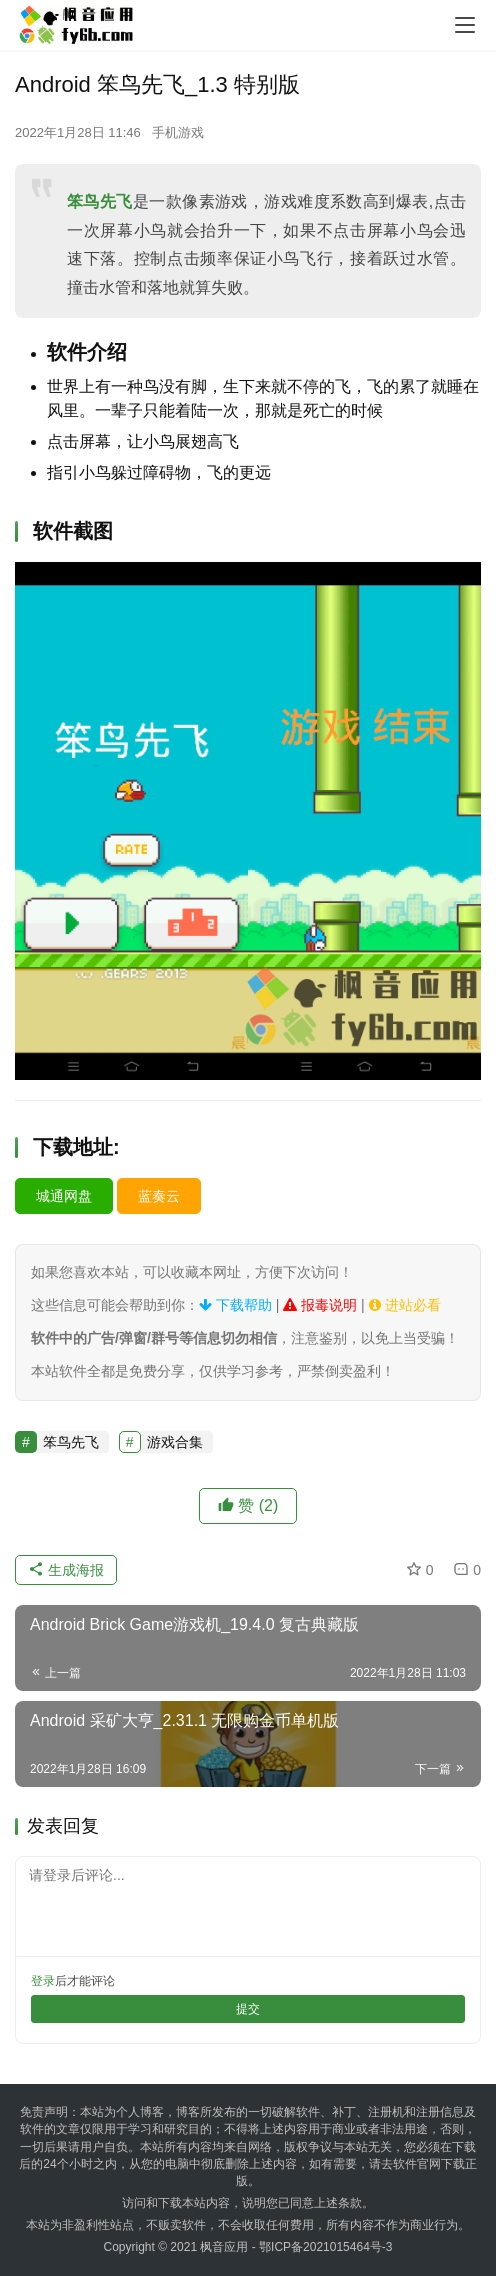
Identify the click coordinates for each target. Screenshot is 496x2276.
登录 (43, 1981)
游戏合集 (175, 1442)
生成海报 (66, 1570)
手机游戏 (178, 132)
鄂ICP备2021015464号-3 (325, 2247)
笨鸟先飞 (100, 201)
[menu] (465, 25)
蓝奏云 (159, 1196)
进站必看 (405, 1305)
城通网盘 (64, 1196)
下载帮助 (235, 1305)
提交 (248, 2009)
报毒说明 (320, 1305)
